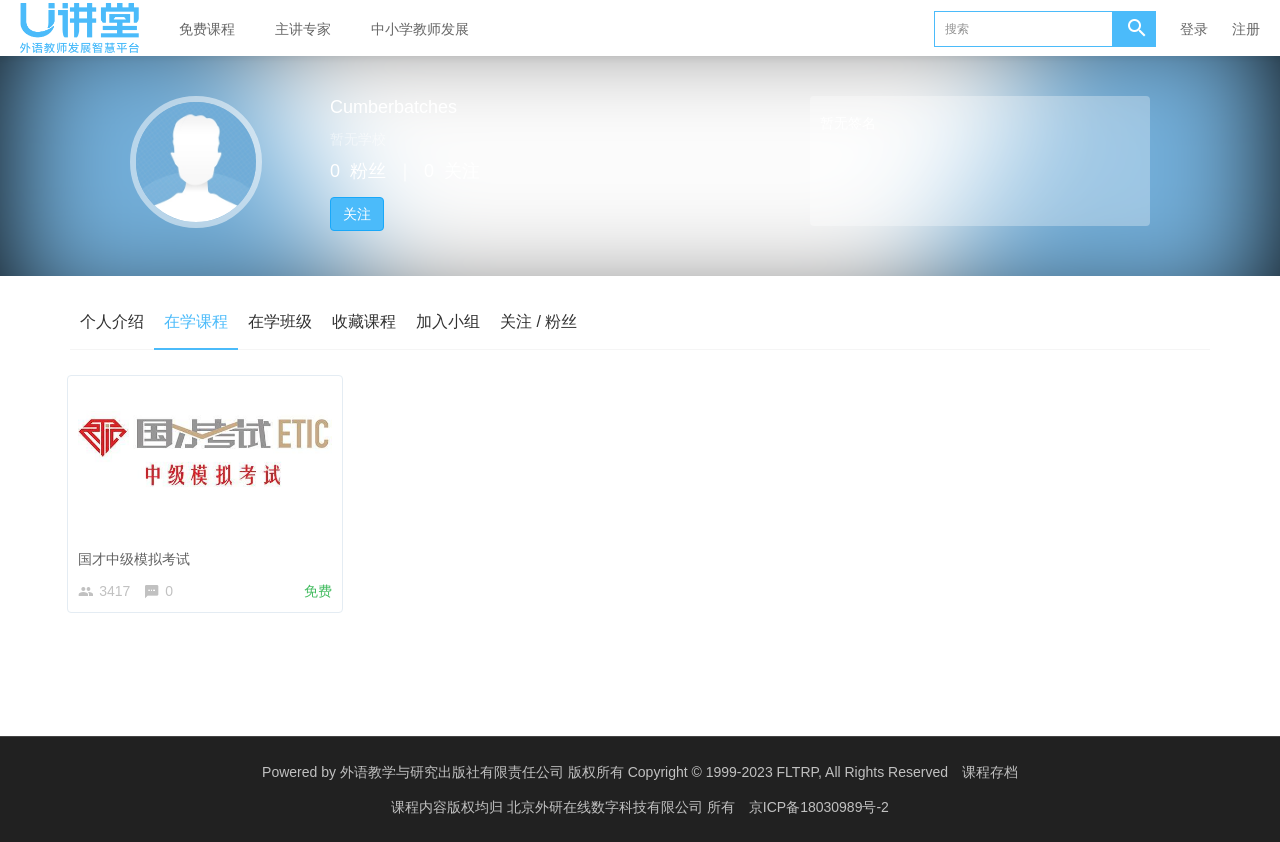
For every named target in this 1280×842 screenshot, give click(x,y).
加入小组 (448, 321)
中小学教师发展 (420, 29)
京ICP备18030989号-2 (819, 807)
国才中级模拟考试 (139, 554)
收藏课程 (364, 321)
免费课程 (207, 29)
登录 (1194, 29)
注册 (1246, 29)
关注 (357, 214)
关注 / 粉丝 (538, 321)
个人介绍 (112, 321)
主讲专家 (303, 29)
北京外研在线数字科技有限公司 (607, 807)
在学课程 (196, 321)
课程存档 (990, 772)
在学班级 (280, 321)
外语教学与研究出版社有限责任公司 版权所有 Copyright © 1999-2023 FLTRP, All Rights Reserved (644, 772)
